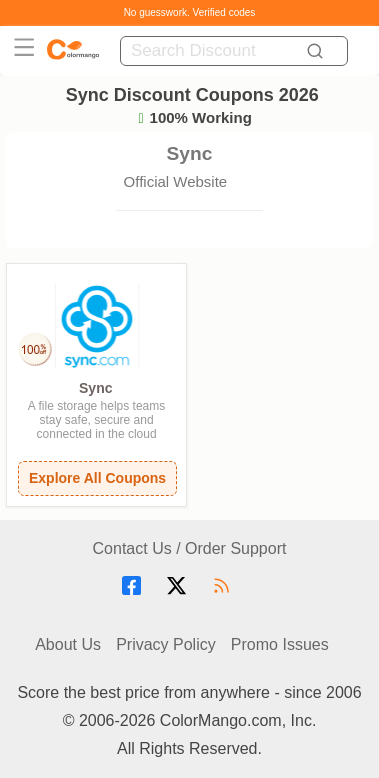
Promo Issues (280, 644)
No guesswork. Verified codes (190, 12)
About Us (68, 644)
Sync (95, 388)
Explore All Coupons (97, 478)
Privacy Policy (166, 644)
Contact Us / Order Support (190, 548)
